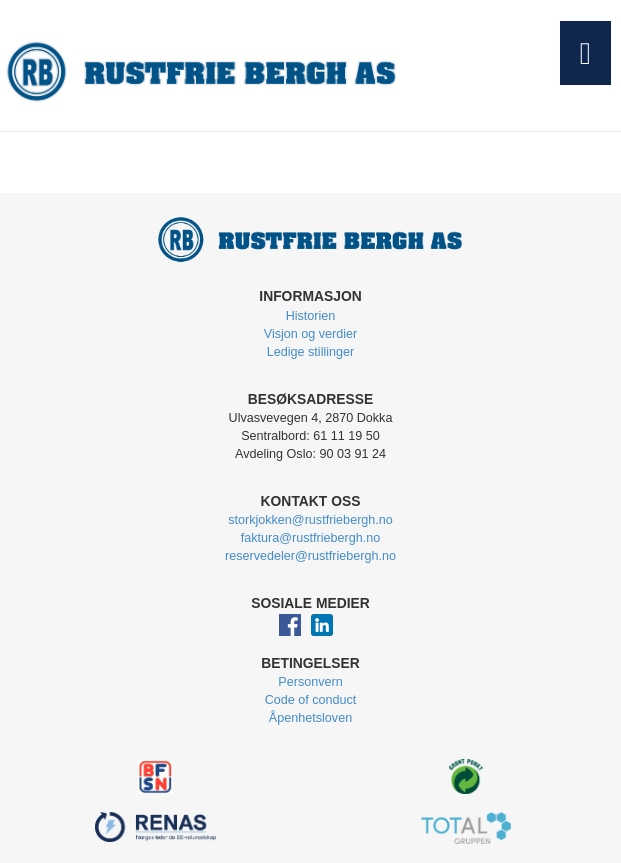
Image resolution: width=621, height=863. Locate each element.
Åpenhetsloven (310, 718)
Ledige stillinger (311, 352)
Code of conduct (311, 700)
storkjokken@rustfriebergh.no (310, 520)
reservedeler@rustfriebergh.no (310, 556)
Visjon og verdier (311, 334)
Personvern (310, 682)
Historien (311, 316)
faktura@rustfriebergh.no (311, 538)
